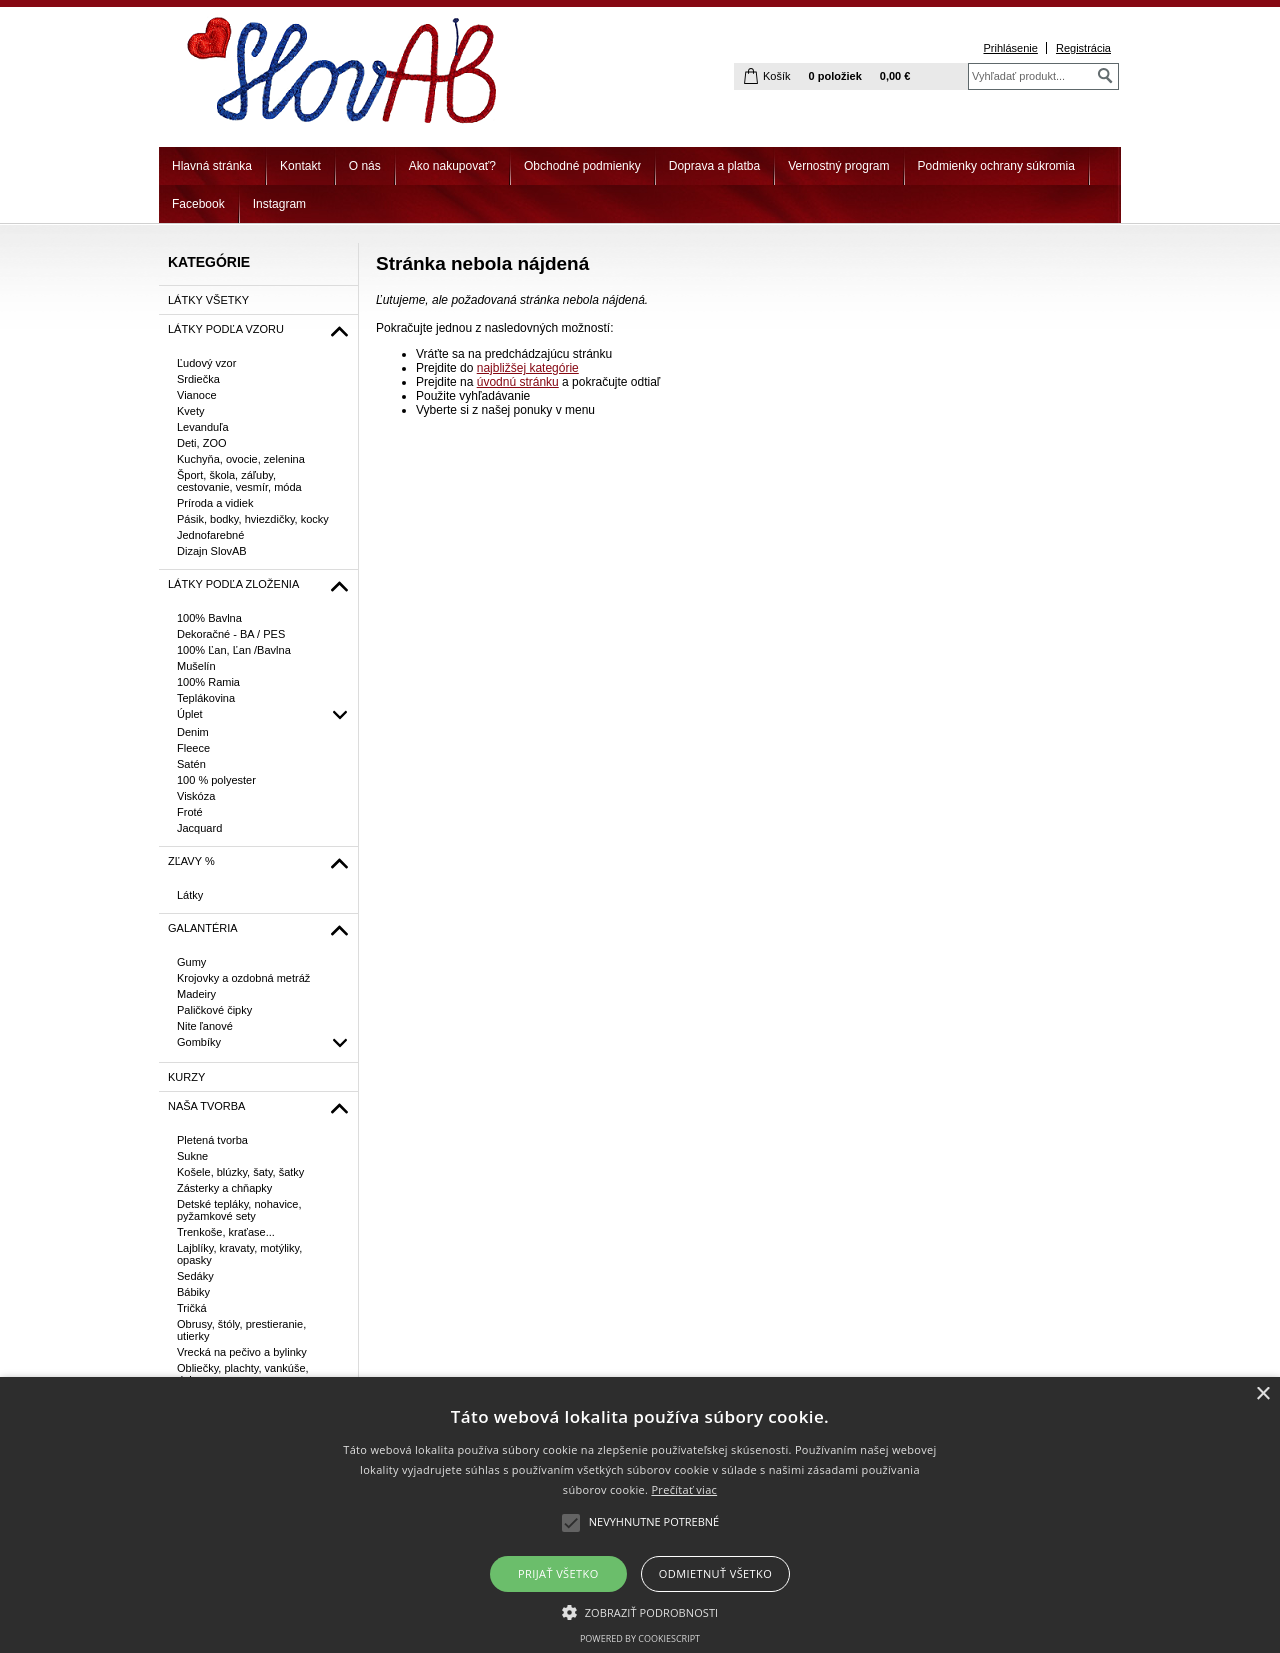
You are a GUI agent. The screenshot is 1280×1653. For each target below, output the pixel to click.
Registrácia (1083, 48)
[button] (640, 1611)
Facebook (198, 204)
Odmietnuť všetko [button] (715, 1573)
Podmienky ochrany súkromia (996, 166)
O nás (365, 166)
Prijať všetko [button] (558, 1573)
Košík (777, 76)
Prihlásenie (1010, 48)
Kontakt (300, 166)
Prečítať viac (684, 1489)
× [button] (1262, 1394)
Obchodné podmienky (582, 166)
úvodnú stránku (518, 382)
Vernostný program (838, 166)
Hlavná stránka (212, 166)
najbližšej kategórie (528, 368)
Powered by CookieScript (640, 1638)
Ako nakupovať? (452, 166)
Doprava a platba (714, 166)
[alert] (640, 1515)
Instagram (279, 204)
